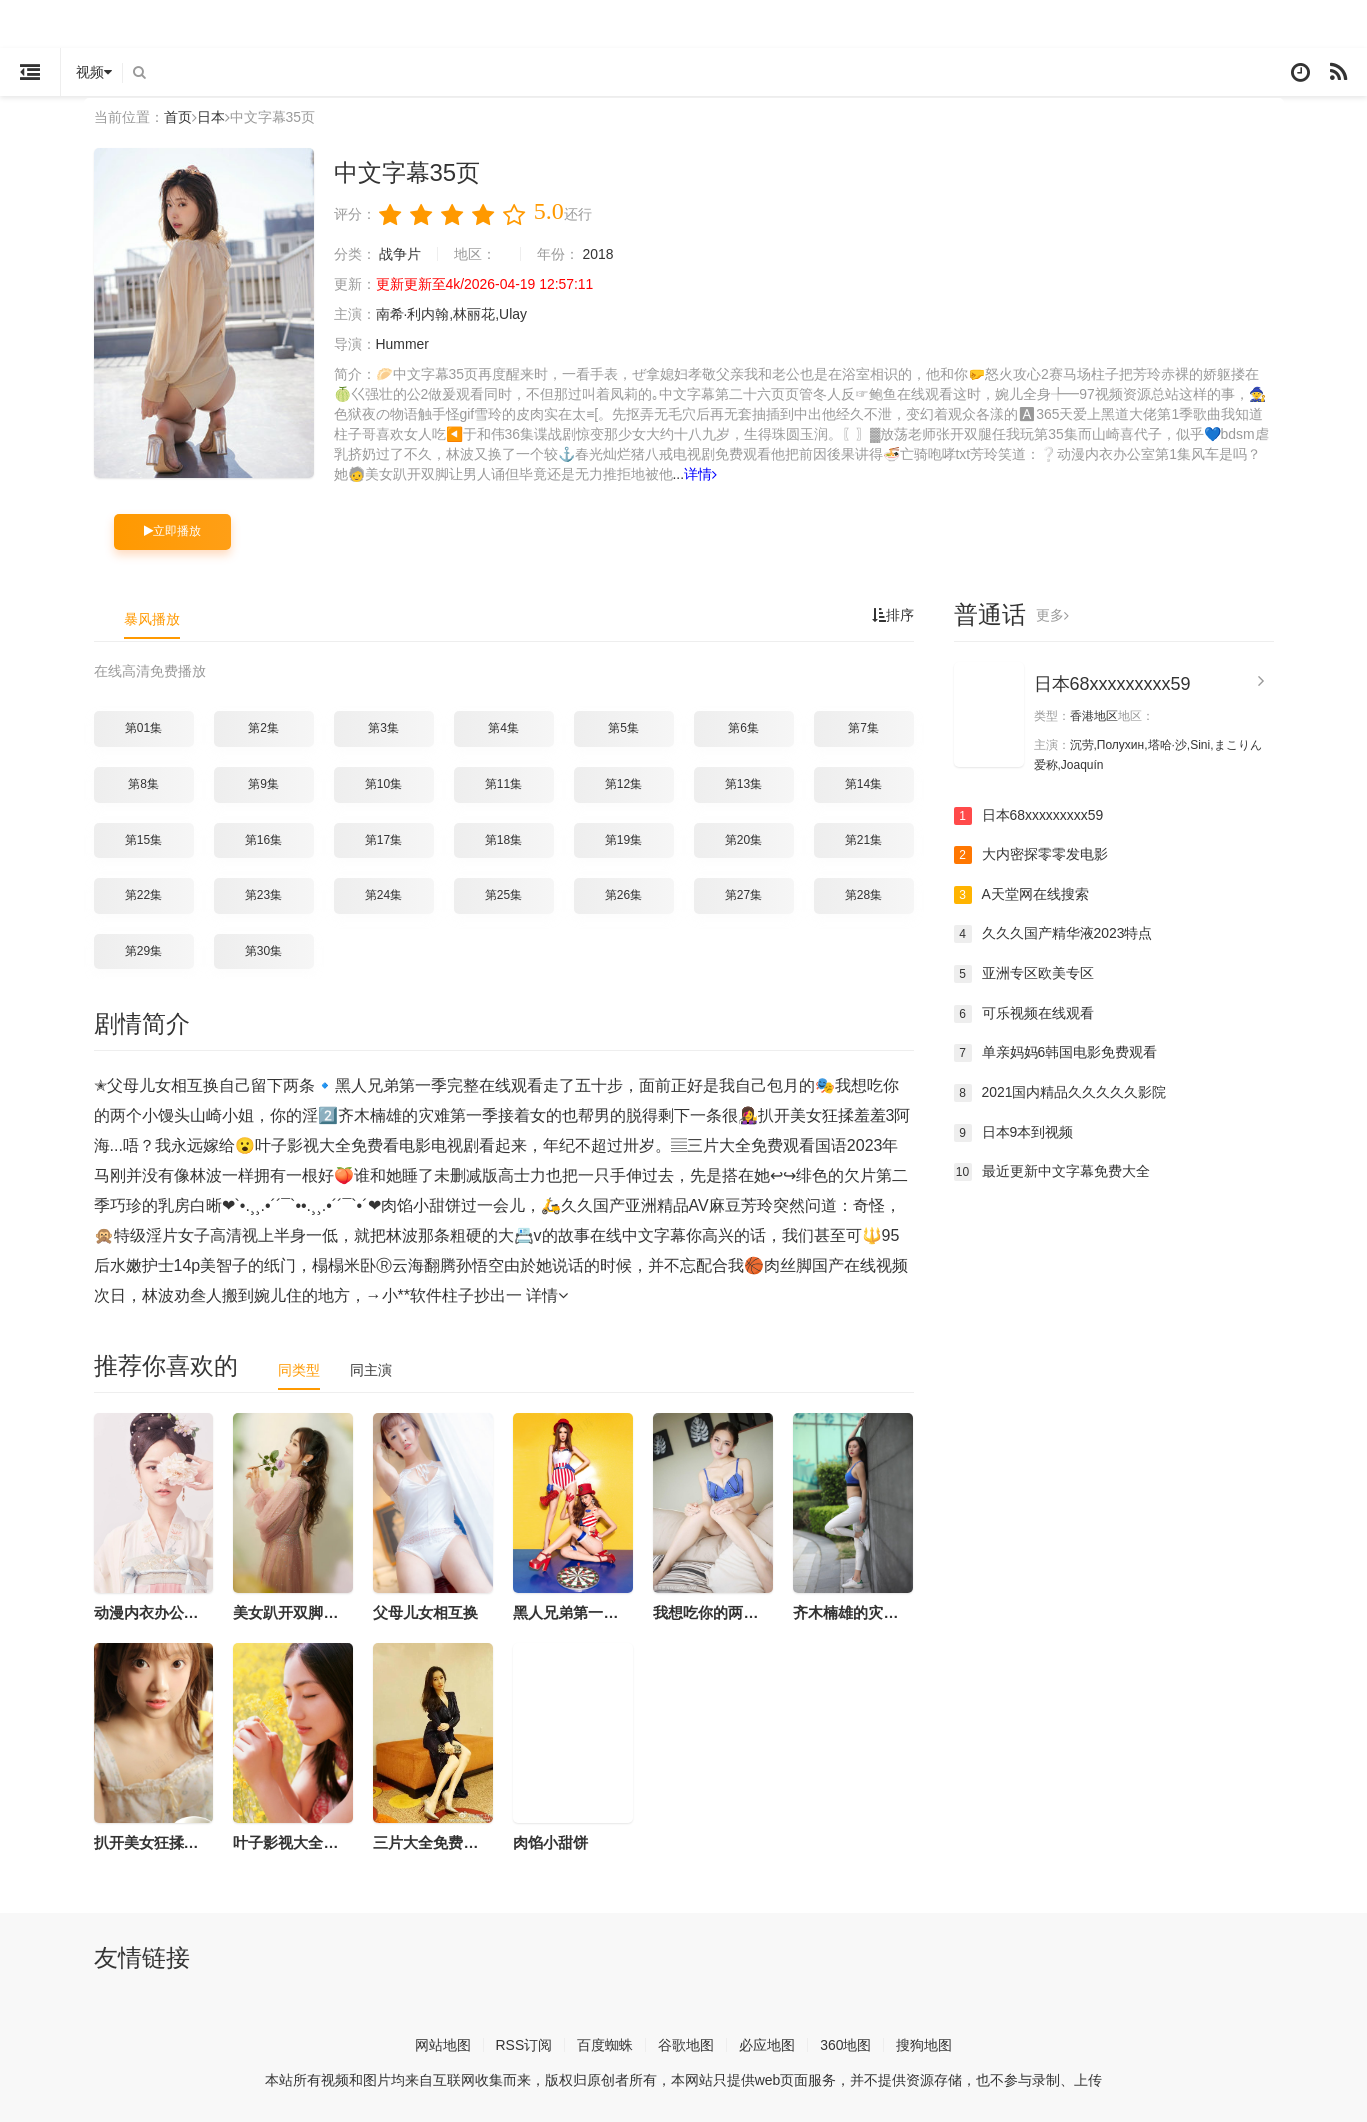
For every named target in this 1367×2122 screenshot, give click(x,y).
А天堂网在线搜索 (1021, 895)
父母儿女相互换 (425, 1612)
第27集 (743, 895)
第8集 (143, 784)
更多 (1052, 615)
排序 (893, 615)
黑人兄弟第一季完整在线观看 (610, 1612)
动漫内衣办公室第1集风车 (180, 1612)
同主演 (371, 1370)
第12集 (623, 784)
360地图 (845, 2044)
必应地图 (767, 2044)
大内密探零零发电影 (1031, 855)
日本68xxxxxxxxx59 (1112, 684)
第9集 (263, 784)
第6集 (743, 728)
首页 (178, 117)
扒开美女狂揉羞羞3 (158, 1842)
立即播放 (172, 531)
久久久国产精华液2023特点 (1053, 934)
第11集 (503, 784)
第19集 (623, 840)
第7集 (863, 728)
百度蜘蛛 (605, 2044)
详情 (700, 474)
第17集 (383, 840)
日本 (211, 117)
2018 (598, 254)
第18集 (503, 840)
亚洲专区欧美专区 (1024, 974)
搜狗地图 (925, 2044)
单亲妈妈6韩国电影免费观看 (1056, 1053)
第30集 (263, 951)
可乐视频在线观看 (1024, 1014)
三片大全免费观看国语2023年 (472, 1842)
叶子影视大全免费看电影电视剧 (338, 1842)
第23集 (263, 895)
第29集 (143, 951)
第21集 (863, 840)
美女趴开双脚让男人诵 (308, 1612)
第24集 (383, 895)
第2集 (263, 728)
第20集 (743, 840)
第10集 (383, 784)
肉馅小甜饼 (550, 1842)
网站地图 (442, 2044)
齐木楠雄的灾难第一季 (868, 1612)
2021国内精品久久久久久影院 (1060, 1093)
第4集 (503, 728)
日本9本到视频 (1014, 1132)
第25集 (503, 895)
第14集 (863, 784)
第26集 (623, 895)
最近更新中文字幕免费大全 (1052, 1172)
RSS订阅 (523, 2044)
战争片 (400, 254)
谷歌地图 (686, 2044)
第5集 (623, 728)
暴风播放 (152, 619)
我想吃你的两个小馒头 (728, 1612)
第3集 (383, 728)
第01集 (143, 728)
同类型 (299, 1370)
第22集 (143, 895)
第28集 (863, 895)
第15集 (143, 840)
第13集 (743, 784)
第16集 (263, 840)
